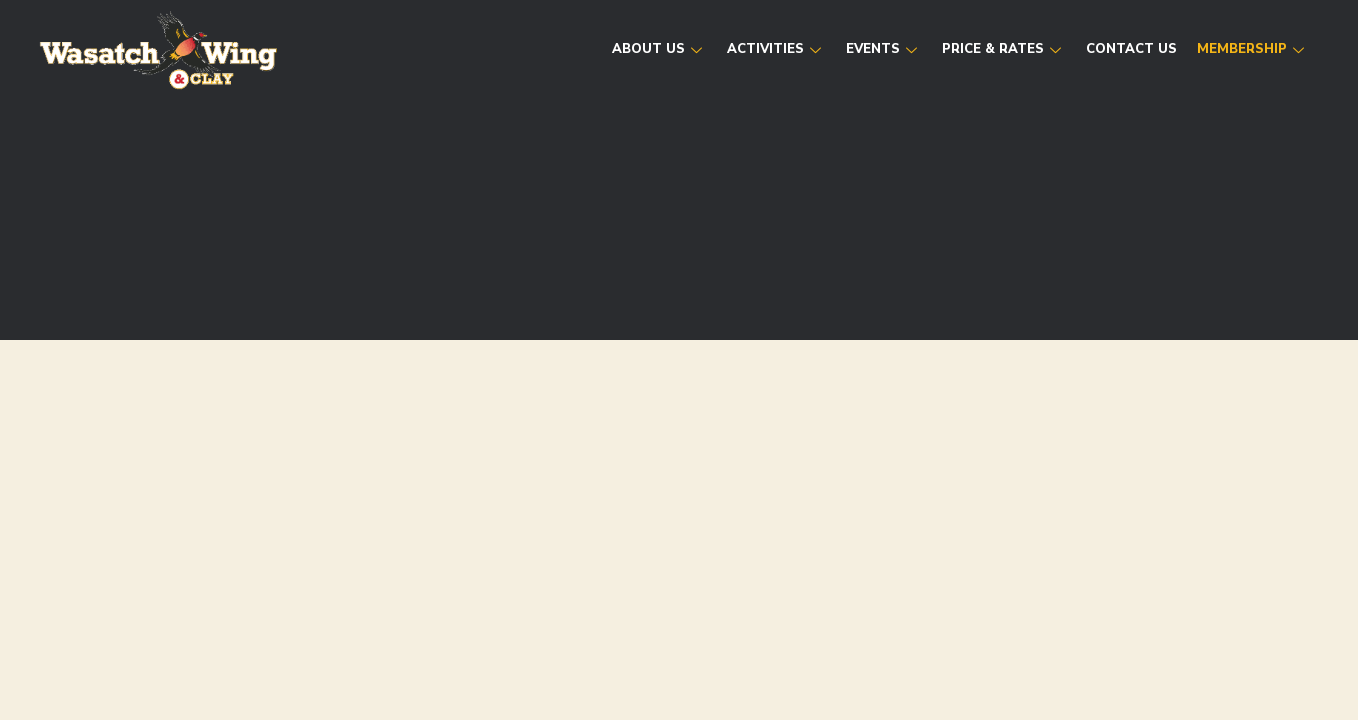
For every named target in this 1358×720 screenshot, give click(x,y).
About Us (659, 49)
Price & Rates (1004, 49)
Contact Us (1131, 49)
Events (884, 49)
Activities (776, 49)
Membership (1253, 49)
